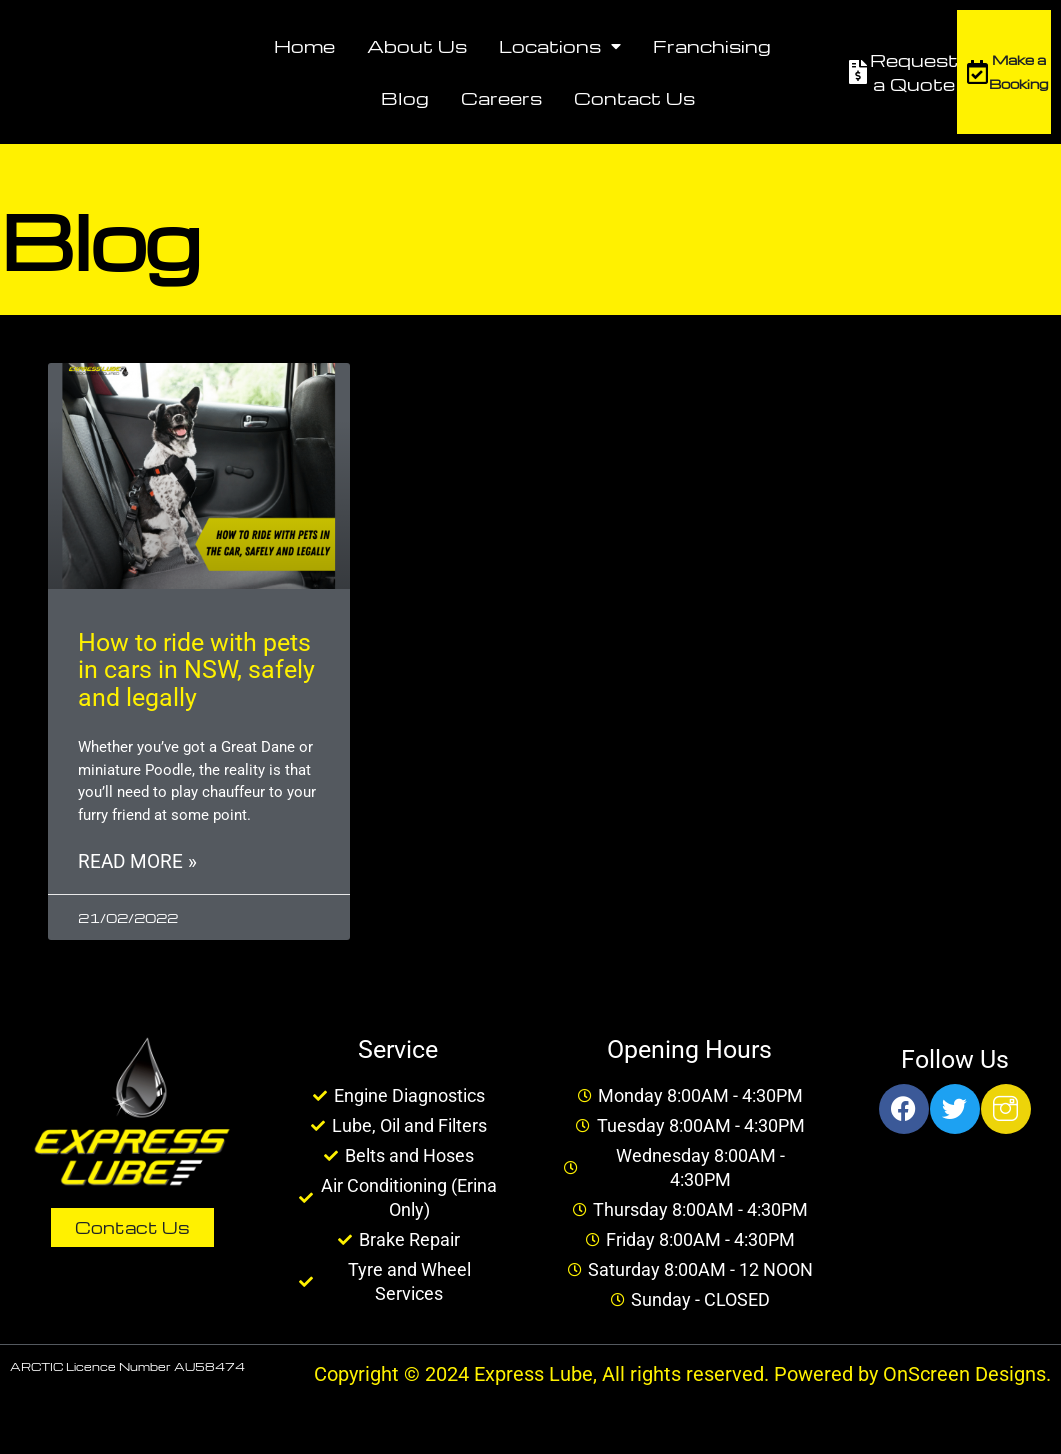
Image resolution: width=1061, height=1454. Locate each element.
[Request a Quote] (858, 72)
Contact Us (634, 97)
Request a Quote (914, 71)
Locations (560, 46)
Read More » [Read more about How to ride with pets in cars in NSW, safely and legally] (137, 863)
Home (304, 45)
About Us (417, 45)
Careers (501, 97)
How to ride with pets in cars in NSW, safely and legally (196, 670)
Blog (405, 97)
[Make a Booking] (977, 72)
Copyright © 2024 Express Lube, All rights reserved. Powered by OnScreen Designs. (682, 1377)
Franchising (712, 45)
